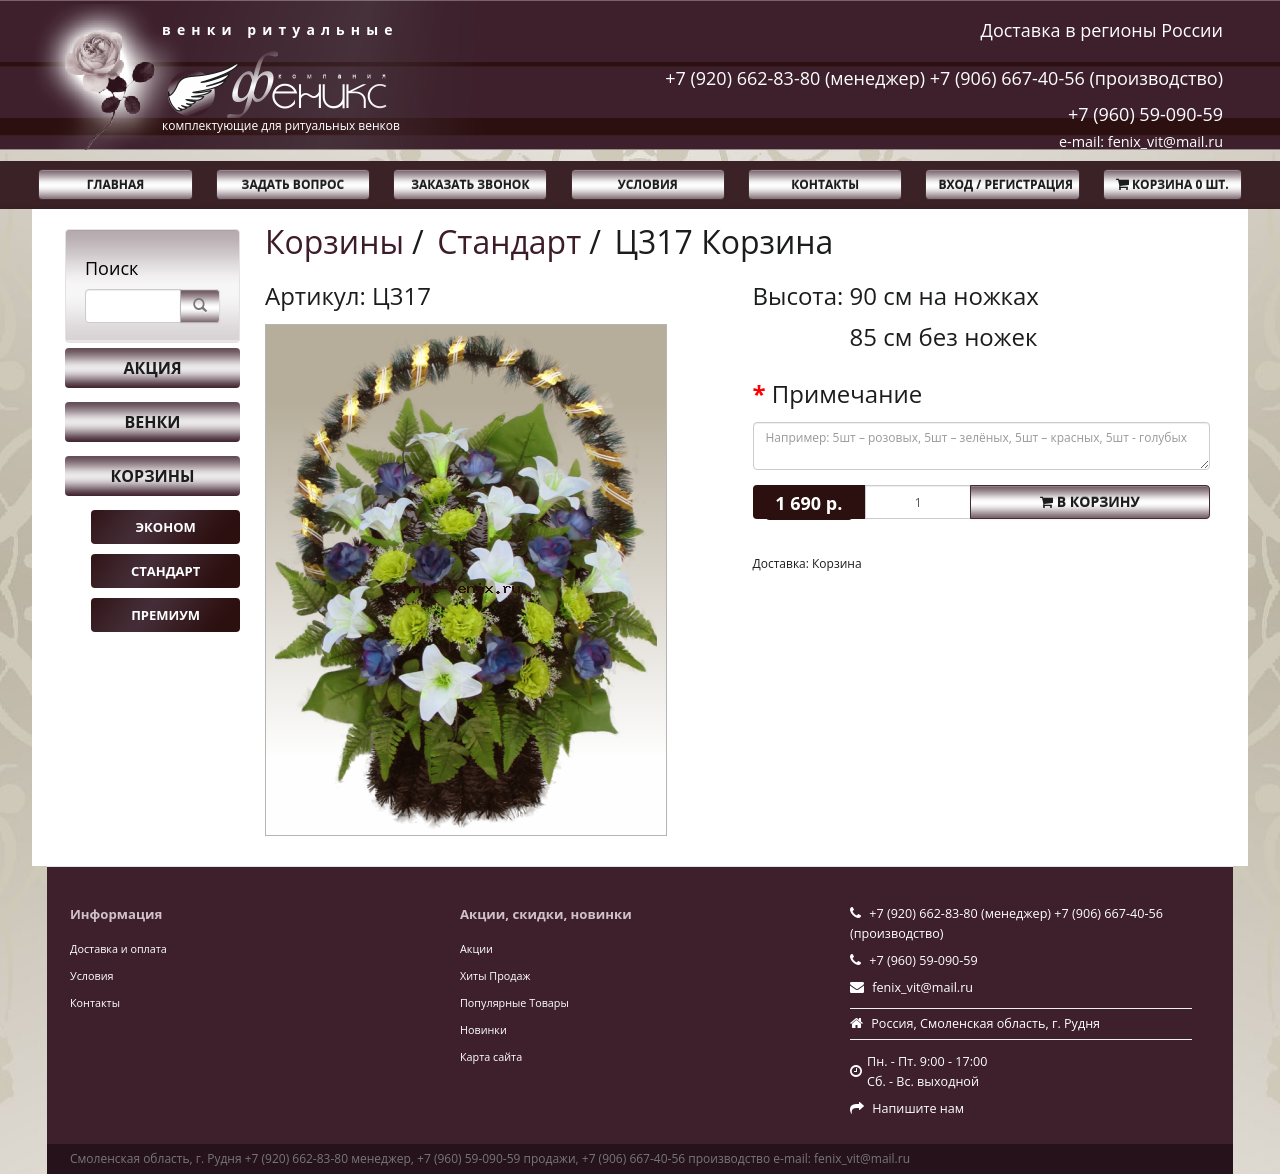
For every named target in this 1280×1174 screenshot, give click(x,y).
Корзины (153, 476)
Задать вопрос (293, 184)
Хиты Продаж (495, 975)
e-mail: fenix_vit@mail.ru (1141, 141)
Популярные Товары (514, 1002)
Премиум (165, 615)
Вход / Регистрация (1005, 184)
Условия (648, 184)
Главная (115, 184)
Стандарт (165, 571)
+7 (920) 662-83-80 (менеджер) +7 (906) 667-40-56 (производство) (944, 78)
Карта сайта (491, 1056)
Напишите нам (918, 1108)
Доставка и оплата (118, 948)
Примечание (847, 394)
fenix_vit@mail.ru (922, 987)
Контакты (825, 184)
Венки (153, 422)
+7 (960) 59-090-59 (1145, 114)
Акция (152, 368)
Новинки (483, 1029)
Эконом (165, 527)
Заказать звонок (470, 184)
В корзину (1090, 501)
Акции (476, 948)
